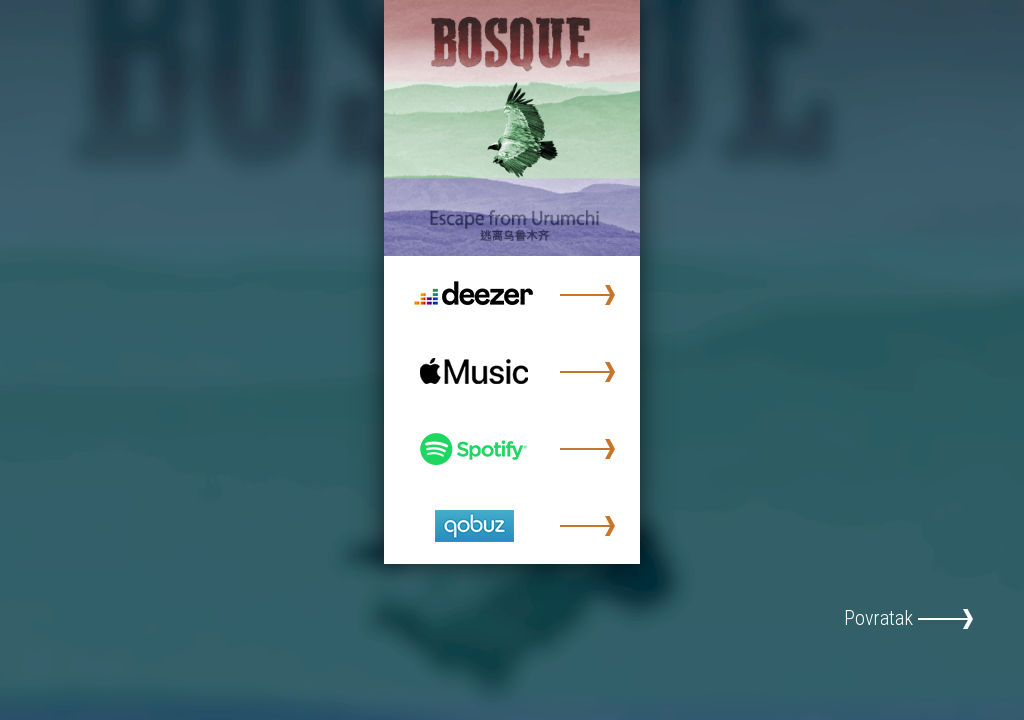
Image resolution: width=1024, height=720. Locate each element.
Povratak (878, 618)
